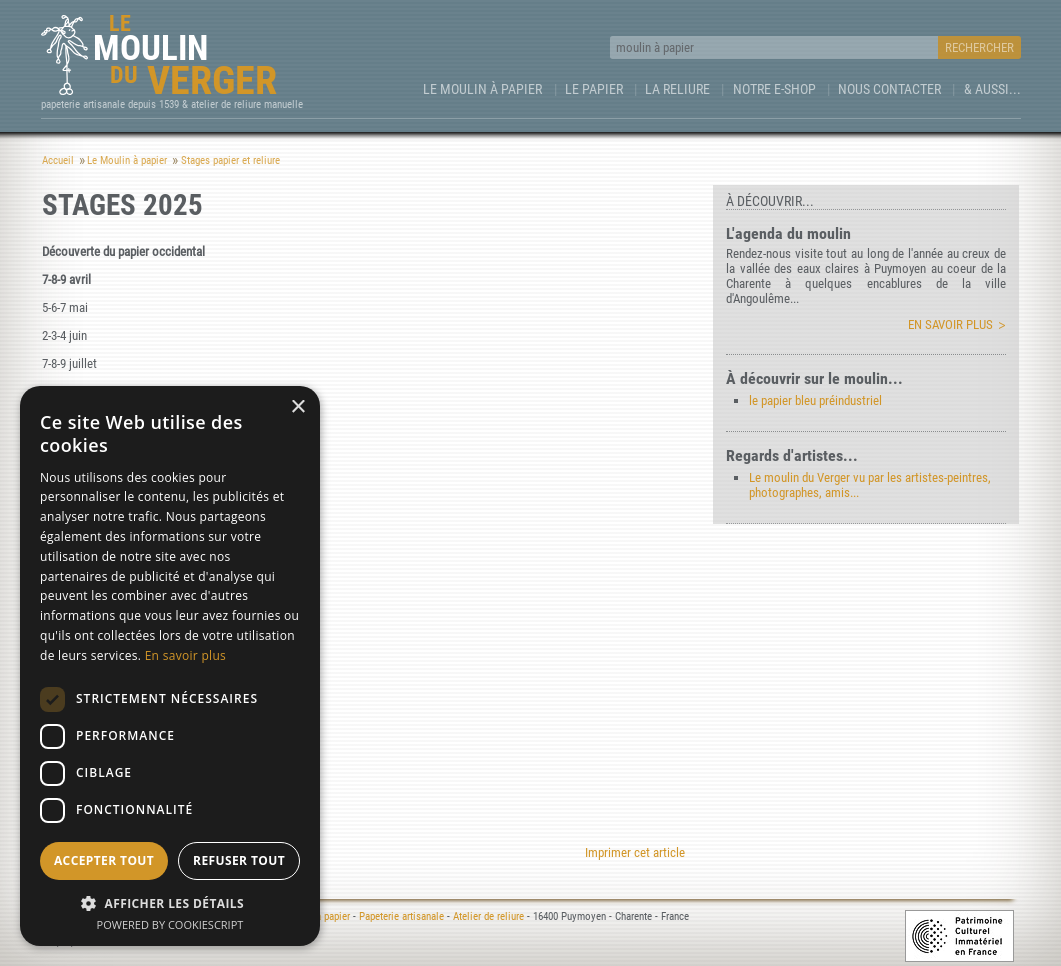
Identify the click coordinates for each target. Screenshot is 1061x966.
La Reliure (677, 89)
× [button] (297, 407)
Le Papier (594, 89)
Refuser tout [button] (239, 860)
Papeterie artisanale (401, 916)
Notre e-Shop (774, 89)
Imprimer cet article (635, 852)
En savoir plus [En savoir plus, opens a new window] (185, 655)
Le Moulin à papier (482, 89)
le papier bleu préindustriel (815, 400)
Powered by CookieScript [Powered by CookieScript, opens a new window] (170, 924)
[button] (170, 902)
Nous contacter (889, 89)
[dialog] (170, 666)
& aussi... (992, 89)
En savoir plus (950, 324)
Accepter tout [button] (104, 860)
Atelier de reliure (488, 916)
